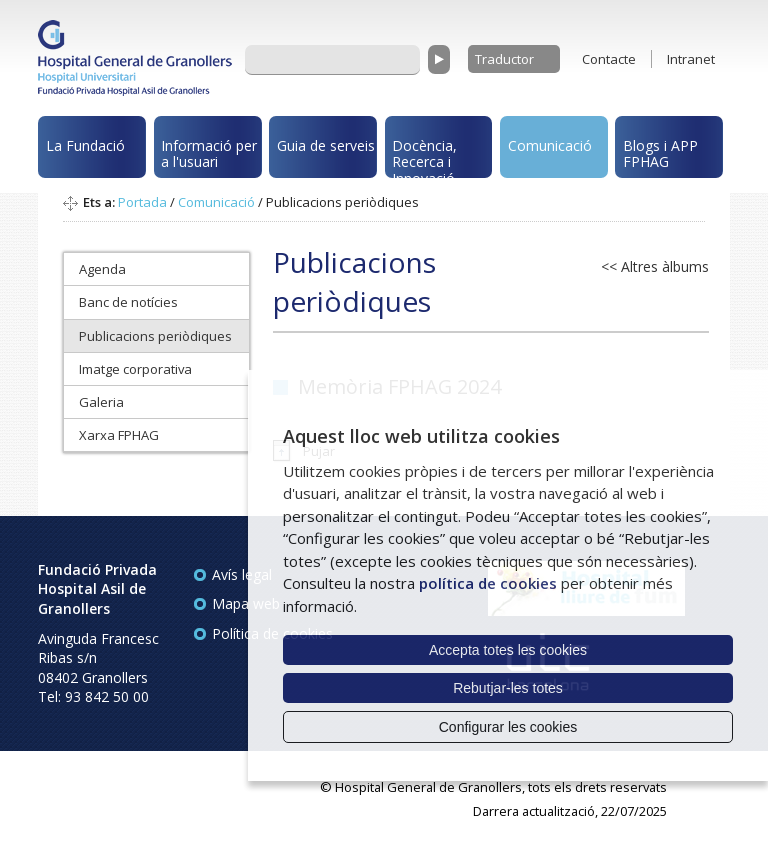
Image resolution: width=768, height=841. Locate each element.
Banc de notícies (128, 302)
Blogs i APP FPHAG (660, 154)
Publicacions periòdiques (155, 336)
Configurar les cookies (508, 727)
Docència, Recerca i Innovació (424, 157)
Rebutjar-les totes (508, 688)
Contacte (609, 59)
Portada (142, 202)
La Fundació (85, 145)
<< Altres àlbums (655, 266)
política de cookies (488, 583)
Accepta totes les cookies (508, 650)
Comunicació (550, 145)
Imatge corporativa (135, 369)
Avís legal (242, 574)
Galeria (101, 402)
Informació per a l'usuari (209, 154)
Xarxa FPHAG (119, 435)
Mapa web (246, 603)
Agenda (102, 269)
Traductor (504, 59)
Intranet (691, 59)
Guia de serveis (326, 145)
